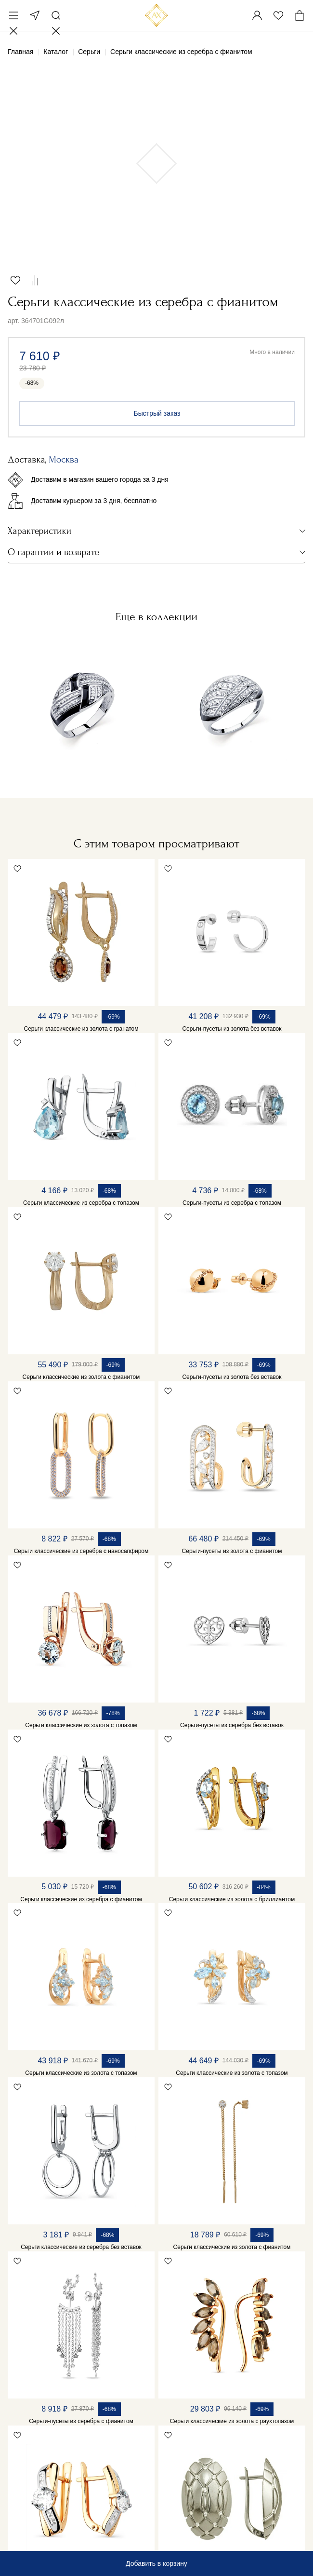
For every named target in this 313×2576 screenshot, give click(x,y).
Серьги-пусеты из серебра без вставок (232, 1725)
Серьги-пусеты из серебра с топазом (232, 1202)
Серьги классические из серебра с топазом (81, 1202)
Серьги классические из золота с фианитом (81, 1377)
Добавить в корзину (156, 2563)
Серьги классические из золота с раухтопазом (232, 2421)
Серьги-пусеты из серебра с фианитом (81, 2421)
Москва (34, 15)
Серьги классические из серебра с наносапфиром (81, 1551)
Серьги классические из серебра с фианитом (81, 1899)
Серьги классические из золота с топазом (81, 1725)
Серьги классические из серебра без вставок (81, 2247)
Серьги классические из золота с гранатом (81, 1028)
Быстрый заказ (157, 413)
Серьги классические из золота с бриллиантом (232, 1899)
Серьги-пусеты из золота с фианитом (232, 1551)
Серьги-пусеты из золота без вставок (231, 1028)
